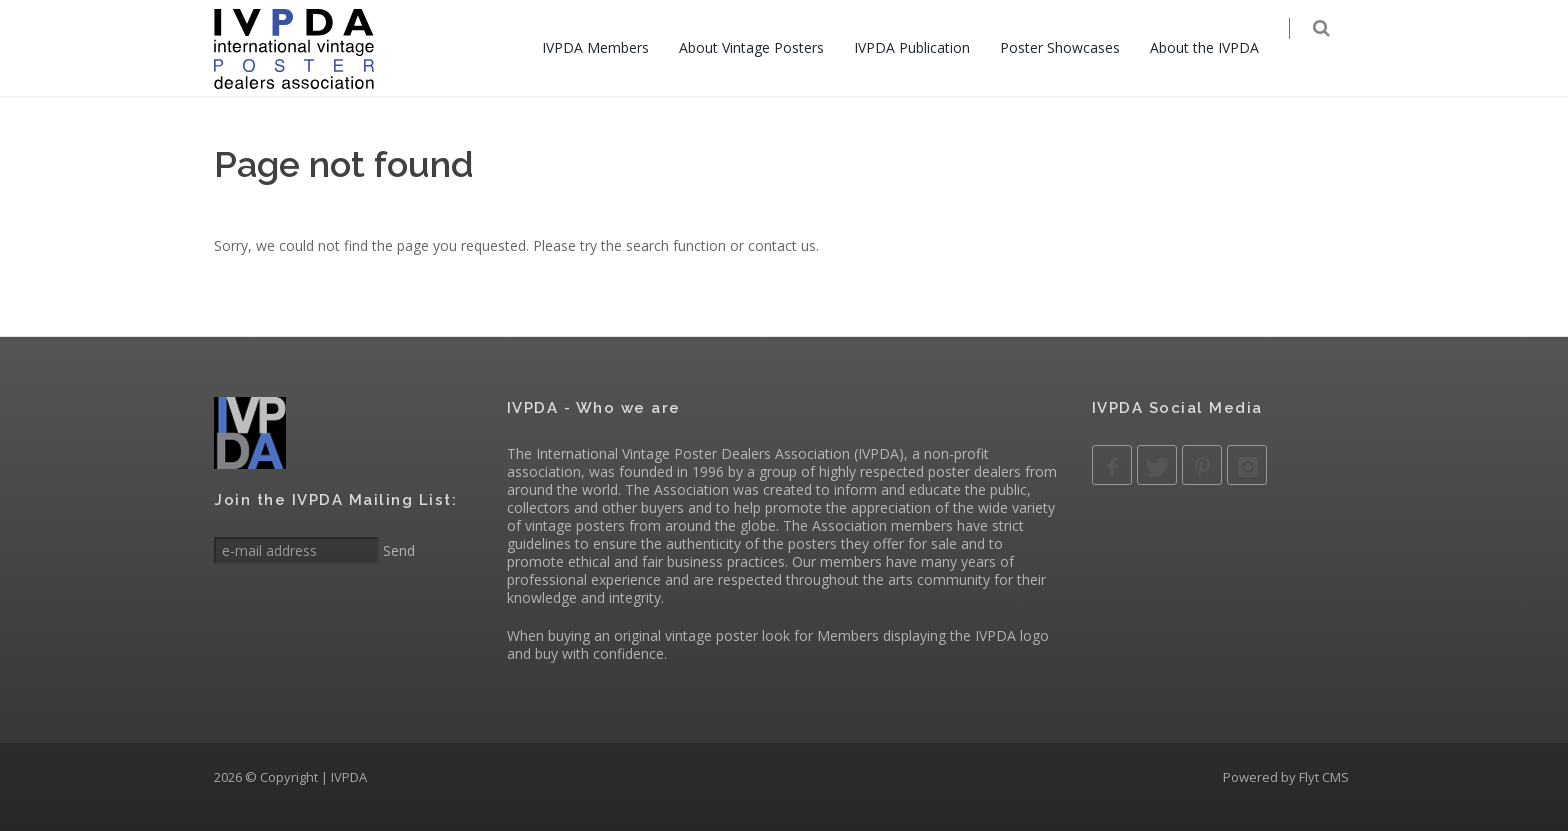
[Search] (1336, 49)
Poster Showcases (1073, 47)
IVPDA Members (608, 47)
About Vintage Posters (764, 47)
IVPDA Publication (925, 47)
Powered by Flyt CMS (1286, 777)
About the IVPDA (1217, 47)
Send (397, 550)
